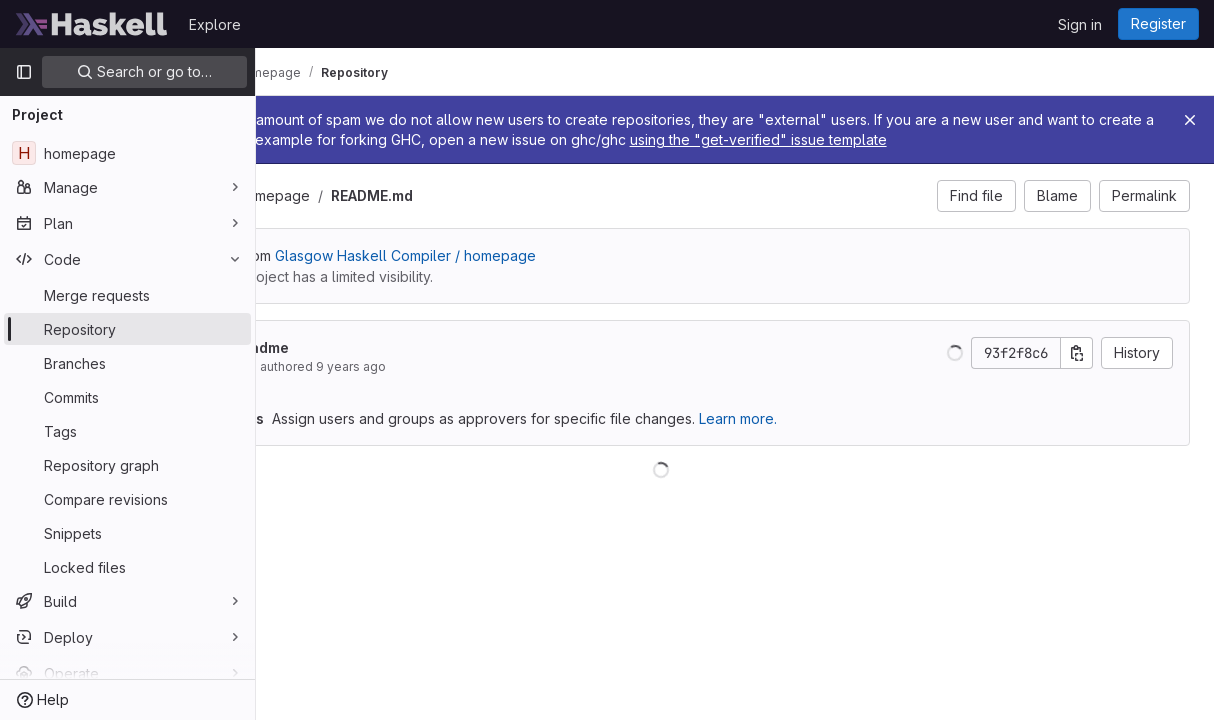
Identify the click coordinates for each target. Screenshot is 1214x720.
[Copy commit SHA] (1077, 373)
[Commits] (127, 397)
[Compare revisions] (127, 499)
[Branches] (127, 363)
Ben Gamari (370, 386)
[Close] (1190, 120)
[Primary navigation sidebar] (24, 72)
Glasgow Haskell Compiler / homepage (552, 275)
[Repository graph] (127, 465)
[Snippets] (127, 533)
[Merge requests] (127, 295)
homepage (421, 215)
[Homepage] (92, 24)
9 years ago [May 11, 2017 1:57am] (498, 386)
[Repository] (127, 329)
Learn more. (885, 438)
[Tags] (127, 431)
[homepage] (127, 153)
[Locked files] (127, 567)
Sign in (1080, 24)
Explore (215, 24)
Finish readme (386, 367)
